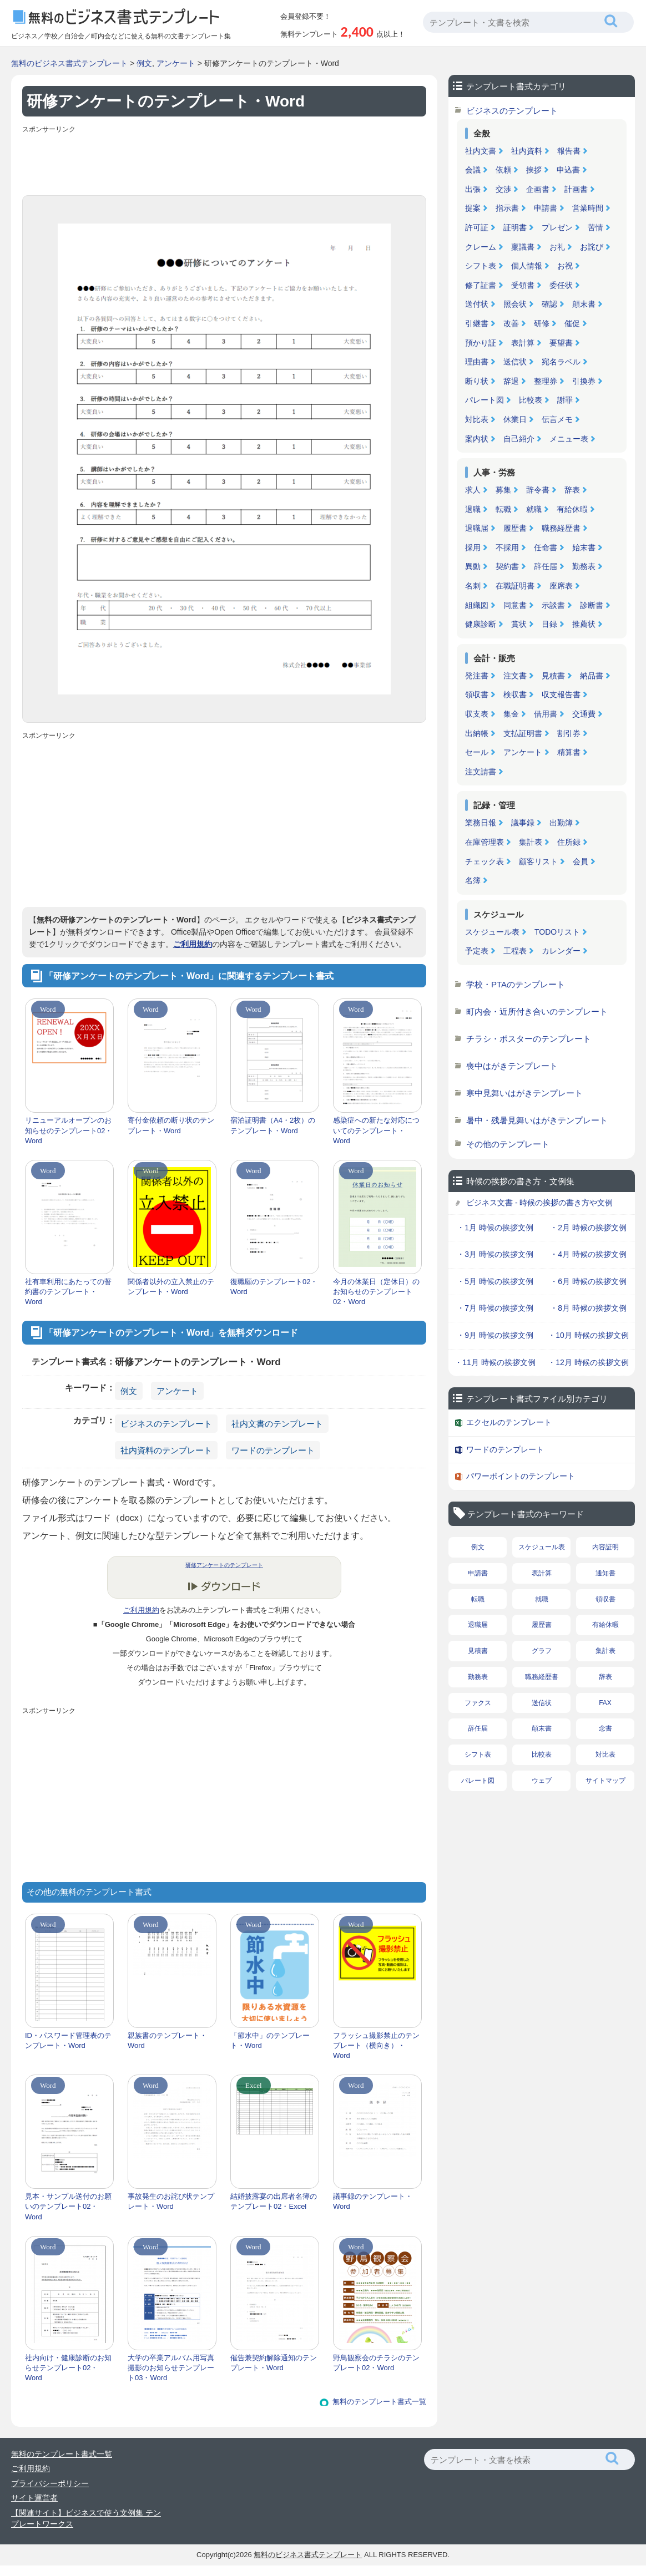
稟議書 (522, 246)
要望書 (561, 342)
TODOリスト (557, 931)
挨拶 (534, 169)
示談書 (553, 605)
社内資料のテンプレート (166, 1450)
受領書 (522, 285)
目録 (549, 624)
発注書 (476, 675)
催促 (572, 323)
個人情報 (526, 265)
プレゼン (557, 227)
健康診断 (480, 624)
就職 (534, 509)
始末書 (583, 547)
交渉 (503, 189)
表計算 (522, 342)
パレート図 (484, 399)
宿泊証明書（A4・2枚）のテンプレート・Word (272, 1125)
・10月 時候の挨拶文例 (588, 1335)
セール (476, 752)
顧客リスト (538, 861)
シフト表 (480, 265)
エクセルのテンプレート (509, 1422)
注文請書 (480, 771)
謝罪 (565, 399)
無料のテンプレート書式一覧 (379, 2401)
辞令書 (537, 489)
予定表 (476, 950)
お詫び (591, 246)
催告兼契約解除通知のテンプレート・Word (273, 2363)
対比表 (476, 419)
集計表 (530, 842)
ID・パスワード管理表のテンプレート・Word (68, 2040)
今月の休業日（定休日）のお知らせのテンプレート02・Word (376, 1291)
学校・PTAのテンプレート (515, 984)
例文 (144, 63)
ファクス (478, 1703)
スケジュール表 (492, 931)
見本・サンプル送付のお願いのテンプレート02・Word (68, 2206)
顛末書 (583, 304)
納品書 (591, 675)
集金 (511, 713)
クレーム (480, 246)
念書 (605, 1728)
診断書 (591, 605)
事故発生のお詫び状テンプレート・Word (171, 2201)
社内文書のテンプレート (277, 1423)
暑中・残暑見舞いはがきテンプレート (537, 1120)
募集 (503, 489)
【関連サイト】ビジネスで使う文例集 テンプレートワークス (86, 2518)
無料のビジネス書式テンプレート (69, 63)
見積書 (553, 675)
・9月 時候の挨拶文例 (495, 1335)
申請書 (545, 208)
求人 (473, 489)
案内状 (476, 438)
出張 (473, 189)
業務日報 (480, 822)
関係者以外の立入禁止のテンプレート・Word (171, 1286)
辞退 (511, 381)
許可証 (476, 227)
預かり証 (480, 342)
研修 (541, 323)
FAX (605, 1703)
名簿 (473, 880)
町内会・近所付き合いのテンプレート (537, 1011)
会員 (580, 861)
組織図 (476, 605)
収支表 (476, 713)
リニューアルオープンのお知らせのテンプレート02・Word (68, 1130)
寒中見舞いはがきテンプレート (524, 1093)
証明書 (515, 227)
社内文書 (480, 150)
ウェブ (542, 1780)
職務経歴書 (561, 528)
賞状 (519, 624)
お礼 (557, 246)
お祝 (565, 265)
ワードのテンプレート (273, 1450)
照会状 (515, 304)
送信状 (515, 361)
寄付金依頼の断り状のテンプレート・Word (171, 1125)
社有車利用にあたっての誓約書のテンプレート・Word (68, 1291)
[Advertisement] (224, 162)
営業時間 (587, 208)
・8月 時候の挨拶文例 (588, 1308)
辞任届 (545, 566)
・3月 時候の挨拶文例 (495, 1254)
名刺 (473, 585)
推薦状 (583, 624)
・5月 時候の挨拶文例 (495, 1281)
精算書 (569, 752)
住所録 (569, 842)
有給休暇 (572, 509)
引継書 (476, 323)
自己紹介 (518, 438)
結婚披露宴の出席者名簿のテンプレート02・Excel (273, 2201)
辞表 (572, 489)
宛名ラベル (561, 361)
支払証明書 (522, 733)
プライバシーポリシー (50, 2483)
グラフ (542, 1651)
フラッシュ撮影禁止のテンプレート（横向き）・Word (376, 2045)
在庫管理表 (484, 842)
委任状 (561, 285)
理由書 (476, 361)
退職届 (476, 528)
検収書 (515, 694)
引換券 (583, 381)
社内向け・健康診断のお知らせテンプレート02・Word (68, 2368)
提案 (473, 208)
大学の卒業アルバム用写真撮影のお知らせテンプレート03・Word (171, 2368)
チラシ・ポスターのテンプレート (528, 1038)
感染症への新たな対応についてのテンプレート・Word (376, 1130)
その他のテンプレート (507, 1144)
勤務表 (583, 566)
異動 (473, 566)
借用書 (545, 713)
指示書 (507, 208)
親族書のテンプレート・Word (167, 2040)
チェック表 (484, 861)
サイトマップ (605, 1780)
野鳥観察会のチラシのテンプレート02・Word (376, 2363)
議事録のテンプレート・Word (372, 2201)
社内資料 (526, 150)
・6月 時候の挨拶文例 (588, 1281)
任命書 (545, 547)
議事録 (522, 822)
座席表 (561, 585)
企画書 (537, 189)
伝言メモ (557, 419)
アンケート (176, 63)
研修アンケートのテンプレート (224, 1565)
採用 (473, 547)
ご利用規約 (192, 944)
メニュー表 (568, 438)
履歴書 (515, 528)
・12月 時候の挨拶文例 (588, 1362)
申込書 (568, 169)
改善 (511, 323)
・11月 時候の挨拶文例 (495, 1362)
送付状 (476, 304)
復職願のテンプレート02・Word (273, 1286)
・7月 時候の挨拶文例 (495, 1308)
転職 (503, 509)
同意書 (515, 605)
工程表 (515, 950)
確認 (549, 304)
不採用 (507, 547)
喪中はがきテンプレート (512, 1066)
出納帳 (476, 733)
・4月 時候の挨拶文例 (588, 1254)
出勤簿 (561, 822)
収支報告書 (561, 694)
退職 (473, 509)
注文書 (515, 675)
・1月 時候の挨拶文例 (495, 1227)
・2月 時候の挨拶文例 (588, 1227)
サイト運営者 (34, 2497)
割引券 (569, 733)
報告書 (569, 150)
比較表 (530, 399)
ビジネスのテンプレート (166, 1423)
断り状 (476, 381)
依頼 (503, 169)
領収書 (476, 694)
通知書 (605, 1573)
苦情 (595, 227)
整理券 (545, 381)
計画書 (576, 189)
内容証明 (605, 1547)
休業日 (515, 419)
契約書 (507, 566)
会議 (473, 169)
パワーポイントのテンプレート (520, 1476)
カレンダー (561, 950)
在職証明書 (515, 585)
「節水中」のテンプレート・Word (270, 2040)
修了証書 (480, 285)
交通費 (583, 713)
